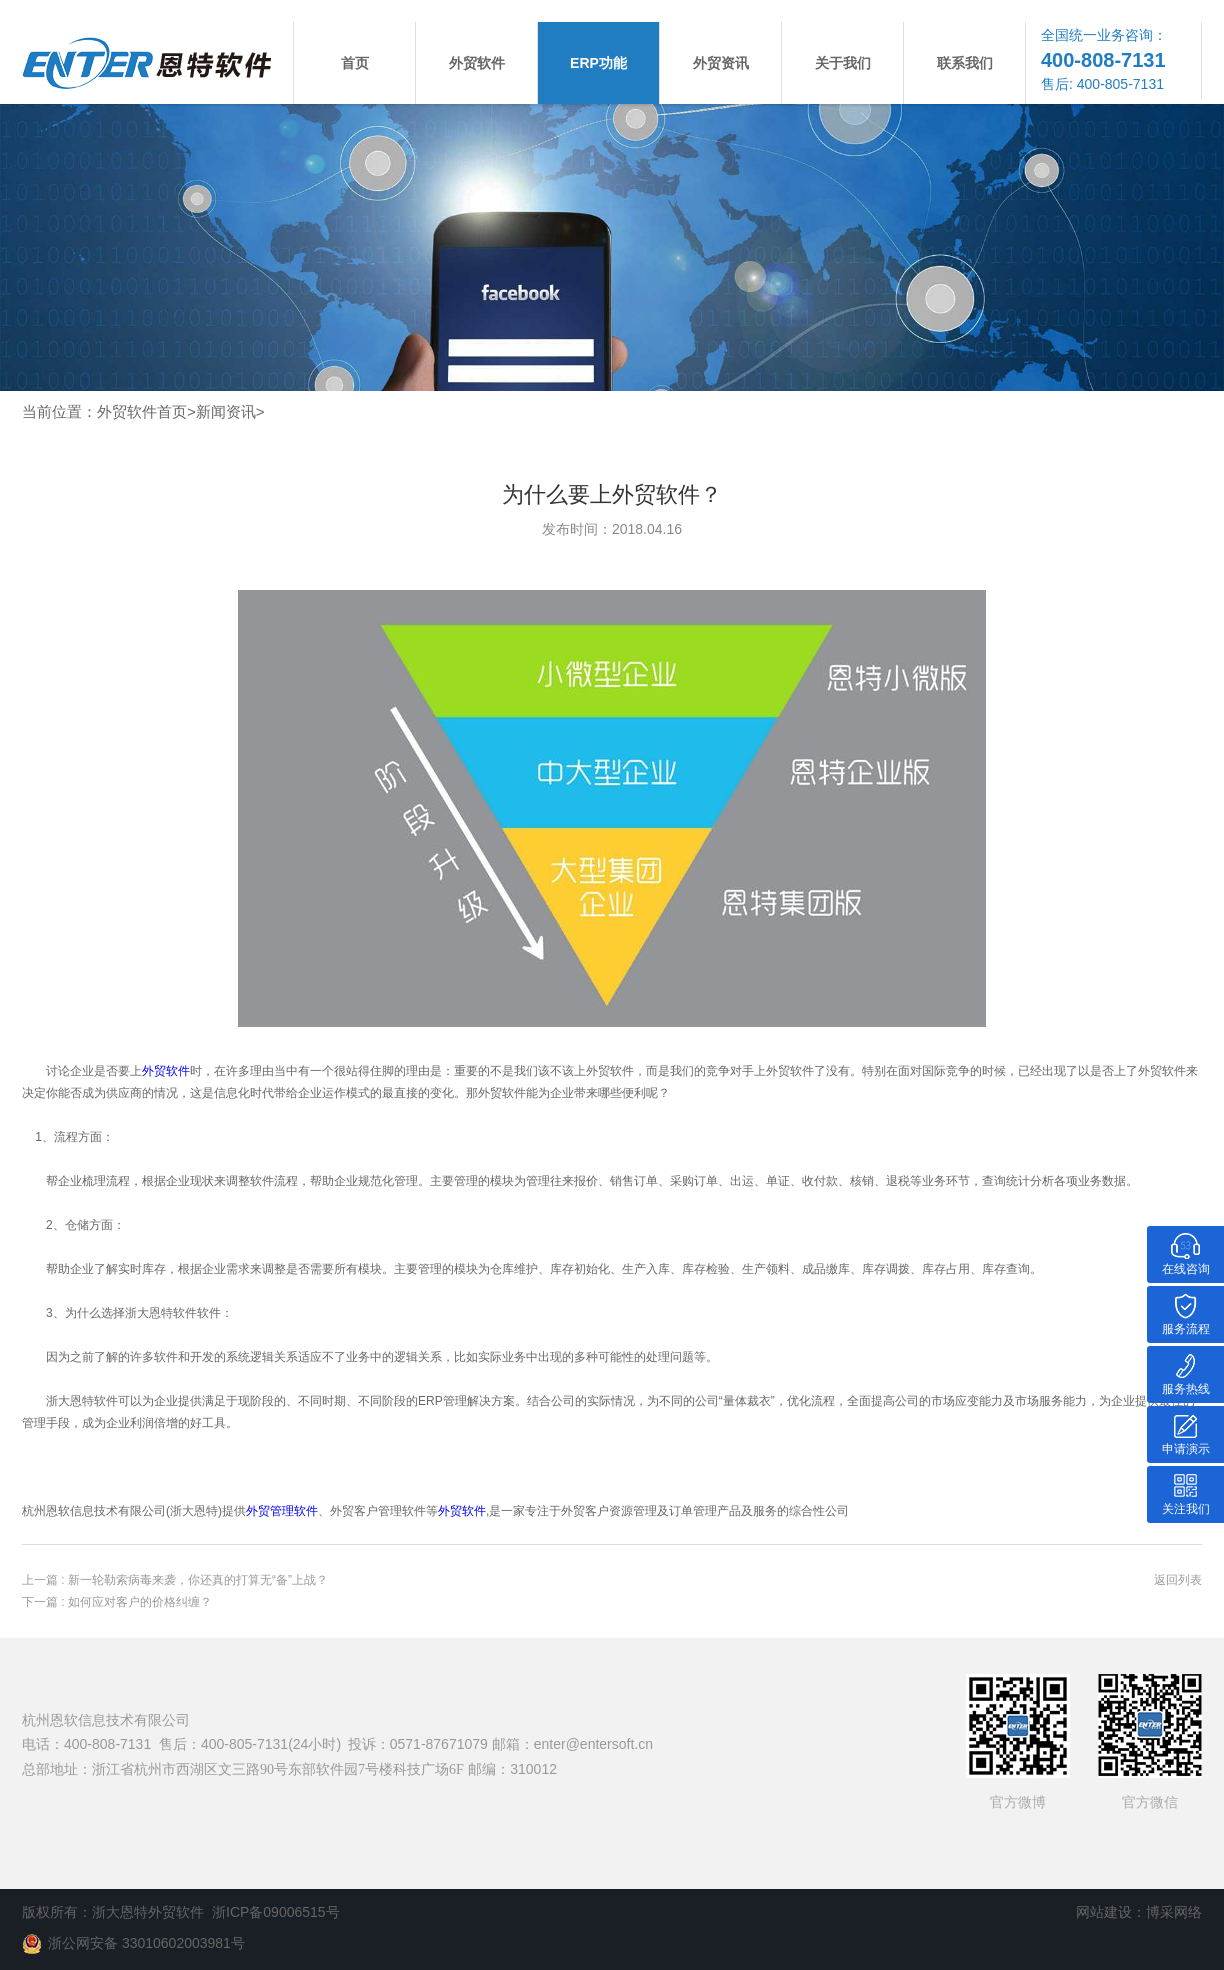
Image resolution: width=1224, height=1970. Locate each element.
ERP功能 (598, 63)
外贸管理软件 (282, 1511)
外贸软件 (477, 63)
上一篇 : (45, 1580)
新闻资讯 (226, 411)
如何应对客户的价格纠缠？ (140, 1602)
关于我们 (843, 63)
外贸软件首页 (142, 411)
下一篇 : (45, 1602)
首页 (355, 63)
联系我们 (965, 63)
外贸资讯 (721, 63)
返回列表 (1178, 1580)
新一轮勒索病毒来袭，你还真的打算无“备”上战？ (198, 1580)
